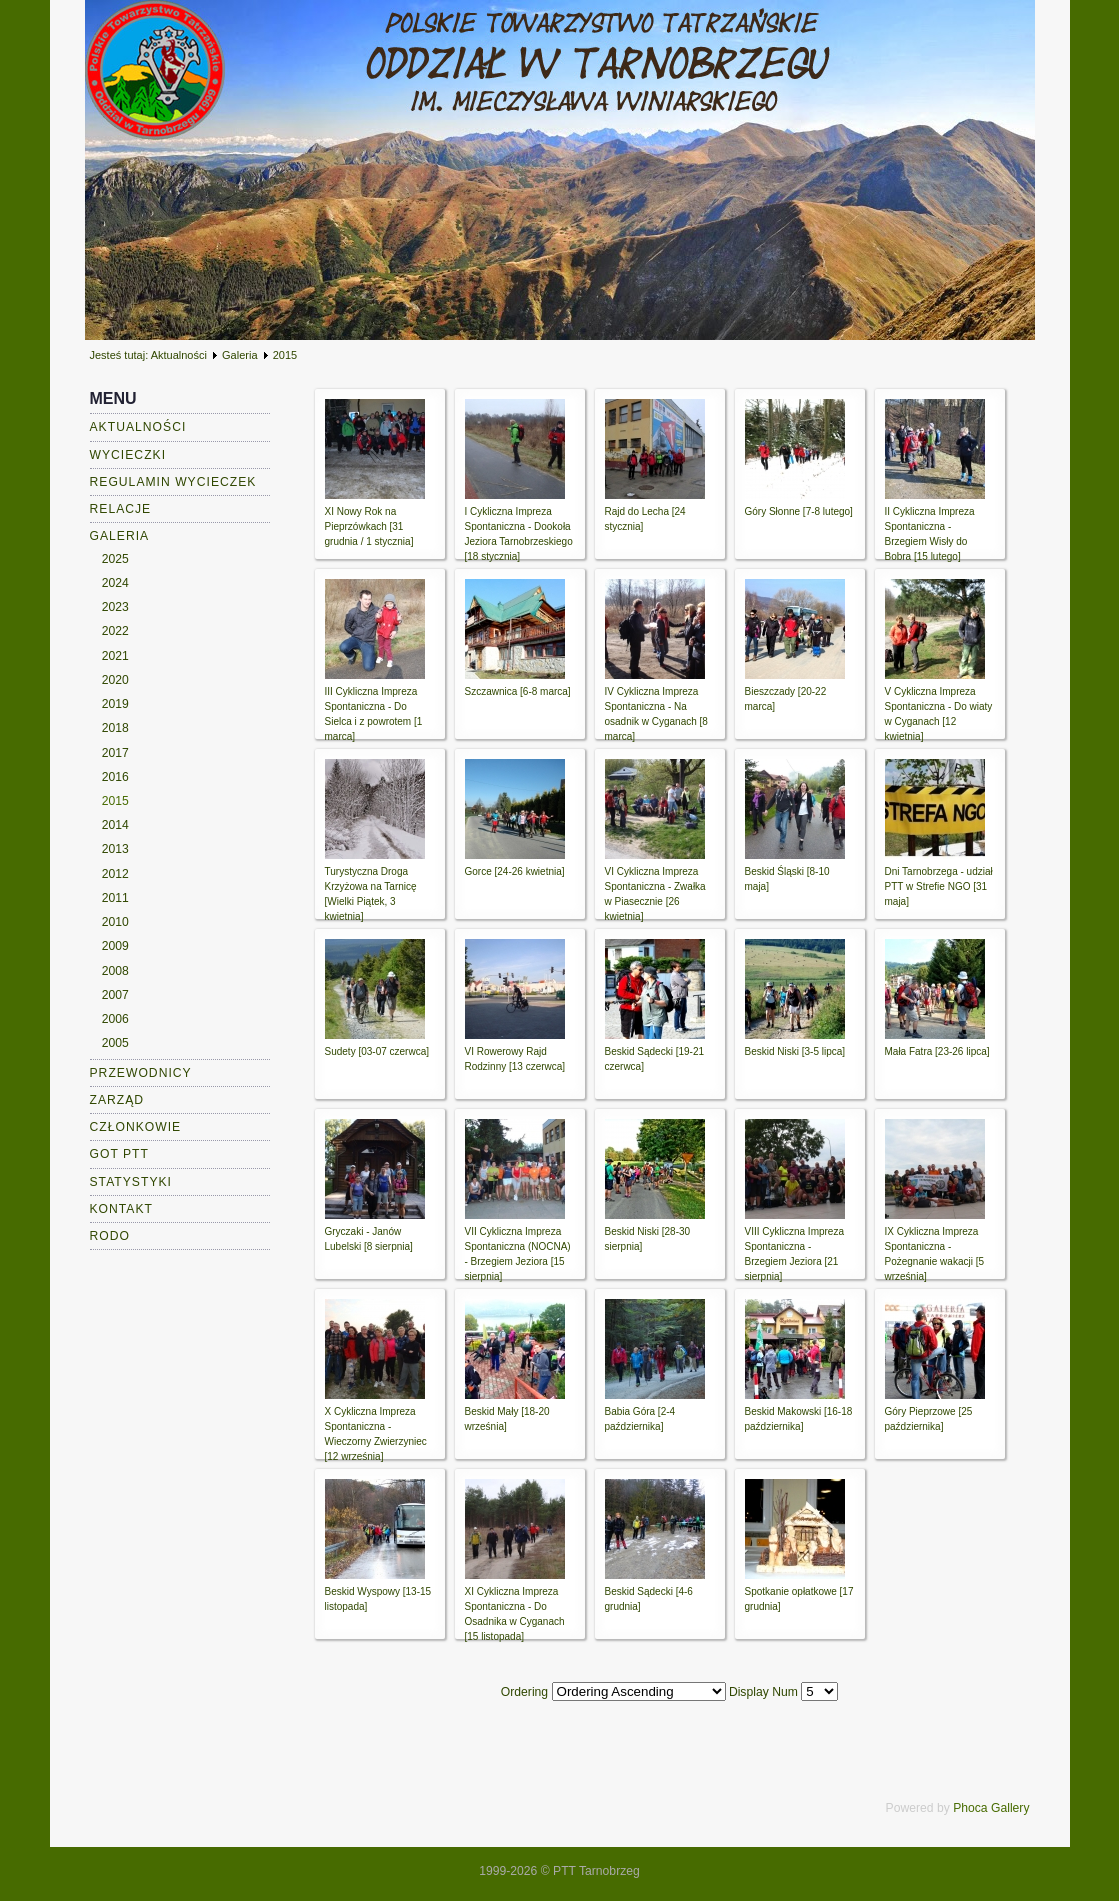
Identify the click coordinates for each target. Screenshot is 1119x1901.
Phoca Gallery (991, 1808)
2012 (115, 874)
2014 (115, 825)
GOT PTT (119, 1154)
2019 (115, 704)
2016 (115, 777)
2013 (115, 849)
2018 (115, 728)
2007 (115, 995)
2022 (115, 631)
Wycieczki (128, 455)
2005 (115, 1043)
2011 (115, 898)
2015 (115, 801)
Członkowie (136, 1127)
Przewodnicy (141, 1073)
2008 (115, 971)
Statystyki (131, 1182)
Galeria (239, 355)
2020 (115, 680)
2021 (115, 656)
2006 (115, 1019)
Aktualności (179, 355)
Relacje (121, 509)
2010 (115, 922)
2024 (115, 583)
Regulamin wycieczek (173, 482)
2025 (115, 559)
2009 (115, 946)
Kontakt (122, 1209)
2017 (115, 753)
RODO (110, 1236)
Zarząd (117, 1100)
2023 (115, 607)
